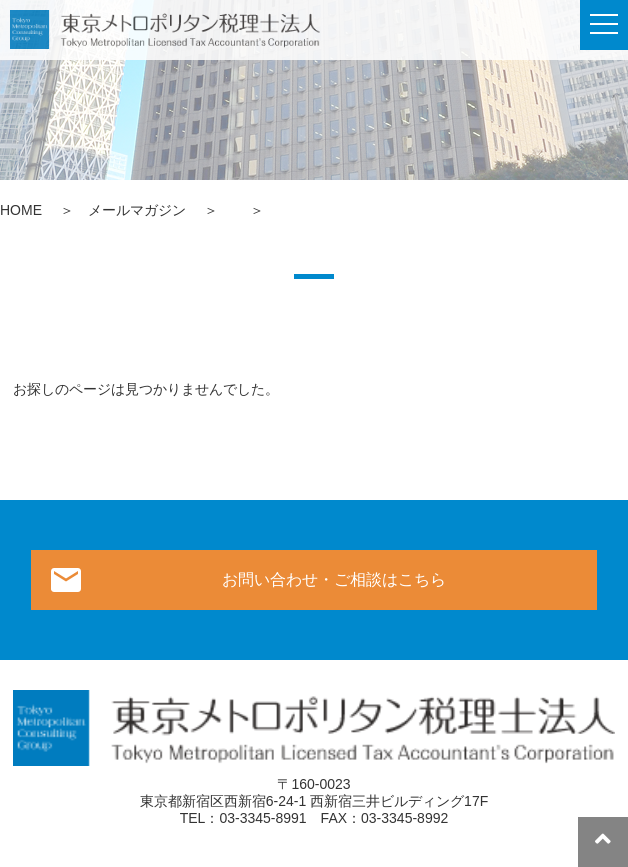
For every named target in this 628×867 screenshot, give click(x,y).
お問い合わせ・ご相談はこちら (334, 579)
